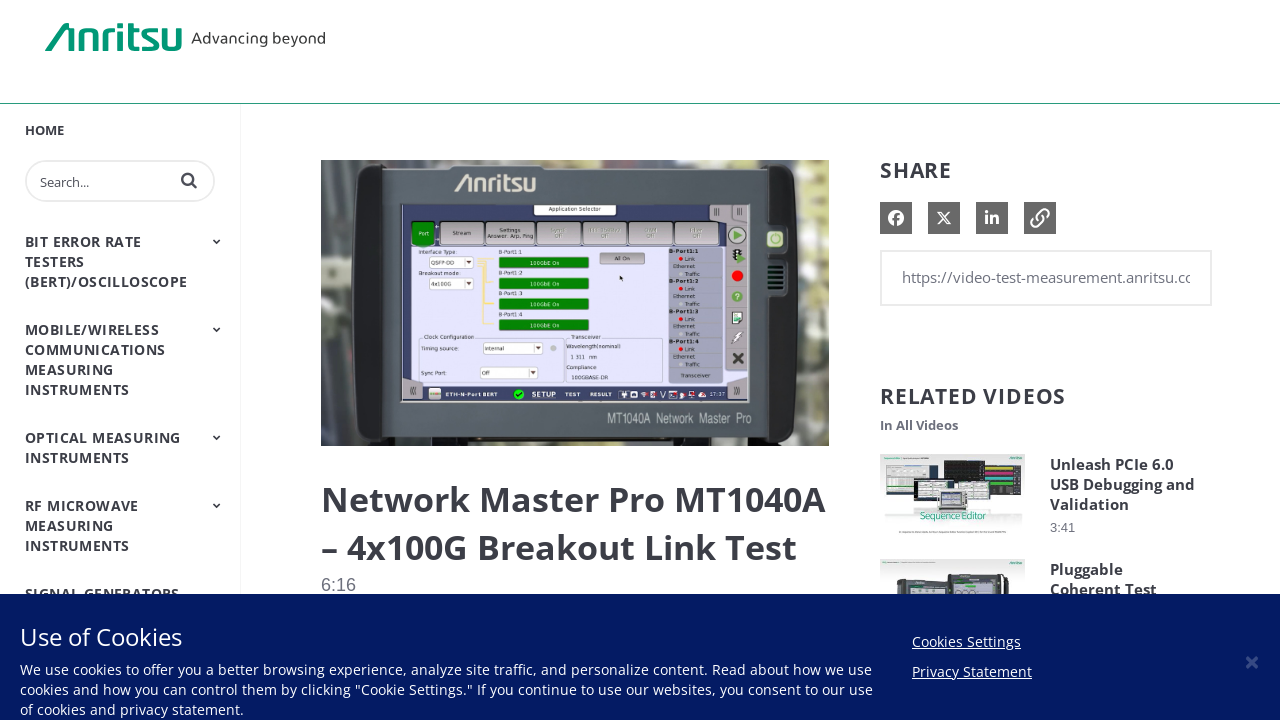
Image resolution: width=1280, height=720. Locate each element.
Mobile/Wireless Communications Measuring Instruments (95, 359)
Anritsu (185, 38)
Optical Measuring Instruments (103, 447)
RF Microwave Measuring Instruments (82, 525)
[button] (189, 180)
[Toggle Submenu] (217, 241)
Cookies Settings (966, 641)
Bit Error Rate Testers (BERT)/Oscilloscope (106, 261)
